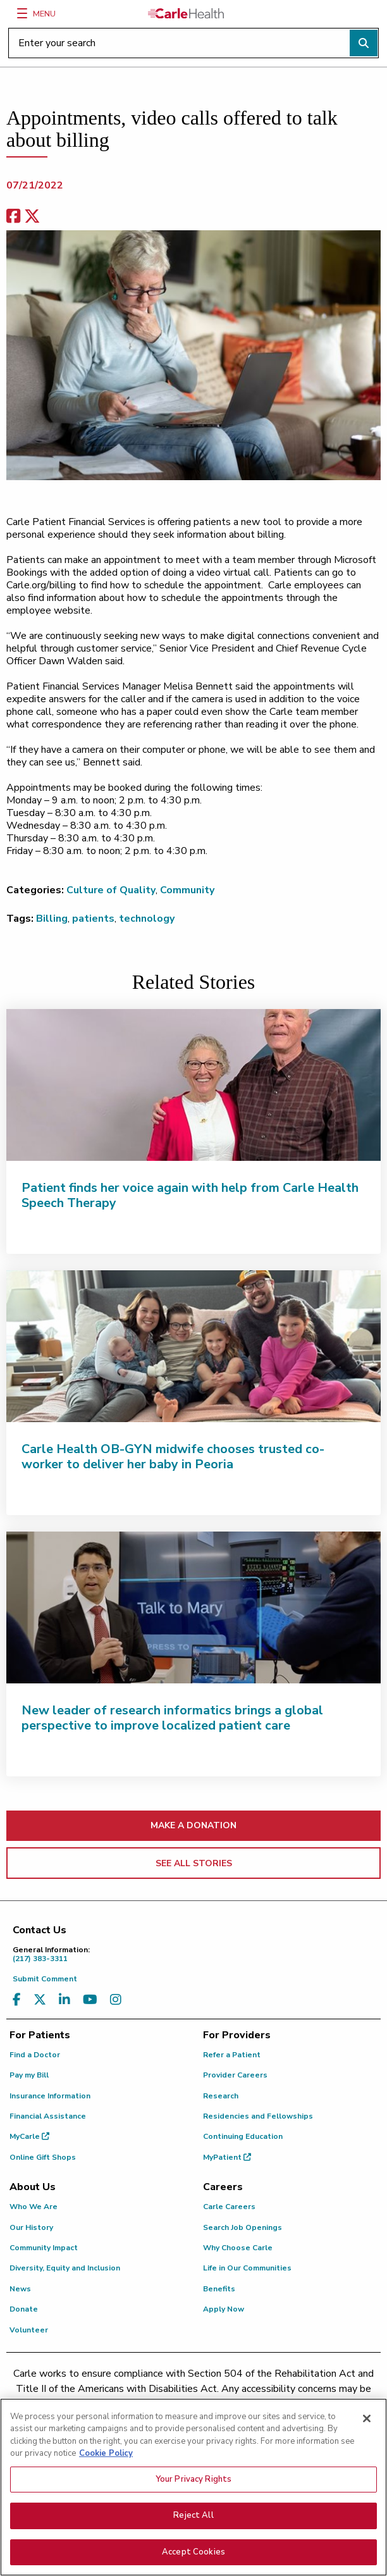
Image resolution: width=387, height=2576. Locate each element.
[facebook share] (13, 217)
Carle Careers (229, 2206)
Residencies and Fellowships (258, 2116)
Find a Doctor (34, 2055)
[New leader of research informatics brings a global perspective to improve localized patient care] (193, 1607)
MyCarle (29, 2136)
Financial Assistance (47, 2116)
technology (147, 919)
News (20, 2289)
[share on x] (32, 217)
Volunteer (28, 2330)
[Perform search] (364, 43)
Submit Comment (45, 1979)
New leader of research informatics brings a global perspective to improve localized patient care (172, 1718)
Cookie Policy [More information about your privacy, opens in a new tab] (106, 2460)
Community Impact (43, 2248)
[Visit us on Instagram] (115, 2000)
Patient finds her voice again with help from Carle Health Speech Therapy (190, 1195)
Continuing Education (243, 2136)
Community (187, 890)
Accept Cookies (193, 2559)
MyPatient (227, 2157)
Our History (31, 2227)
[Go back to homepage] (186, 13)
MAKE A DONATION (193, 1825)
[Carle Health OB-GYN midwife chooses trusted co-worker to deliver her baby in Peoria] (193, 1346)
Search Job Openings (242, 2227)
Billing (52, 919)
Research (220, 2096)
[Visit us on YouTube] (90, 2000)
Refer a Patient (232, 2055)
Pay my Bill (29, 2075)
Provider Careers (235, 2075)
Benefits (219, 2289)
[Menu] (22, 13)
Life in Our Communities (247, 2268)
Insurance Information (49, 2096)
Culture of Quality (111, 890)
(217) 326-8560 (172, 2404)
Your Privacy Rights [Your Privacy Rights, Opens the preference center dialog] (193, 2486)
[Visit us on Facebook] (17, 2000)
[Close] (367, 2425)
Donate (23, 2309)
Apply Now (223, 2309)
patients (93, 919)
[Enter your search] (193, 43)
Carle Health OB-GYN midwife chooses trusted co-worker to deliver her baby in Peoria (173, 1456)
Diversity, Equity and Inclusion (64, 2268)
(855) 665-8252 (316, 2404)
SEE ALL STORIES (194, 1863)
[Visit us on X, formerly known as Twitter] (40, 2000)
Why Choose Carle (238, 2248)
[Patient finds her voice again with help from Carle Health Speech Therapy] (193, 1085)
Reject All (193, 2522)
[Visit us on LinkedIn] (64, 2000)
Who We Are (33, 2206)
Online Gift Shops (42, 2157)
